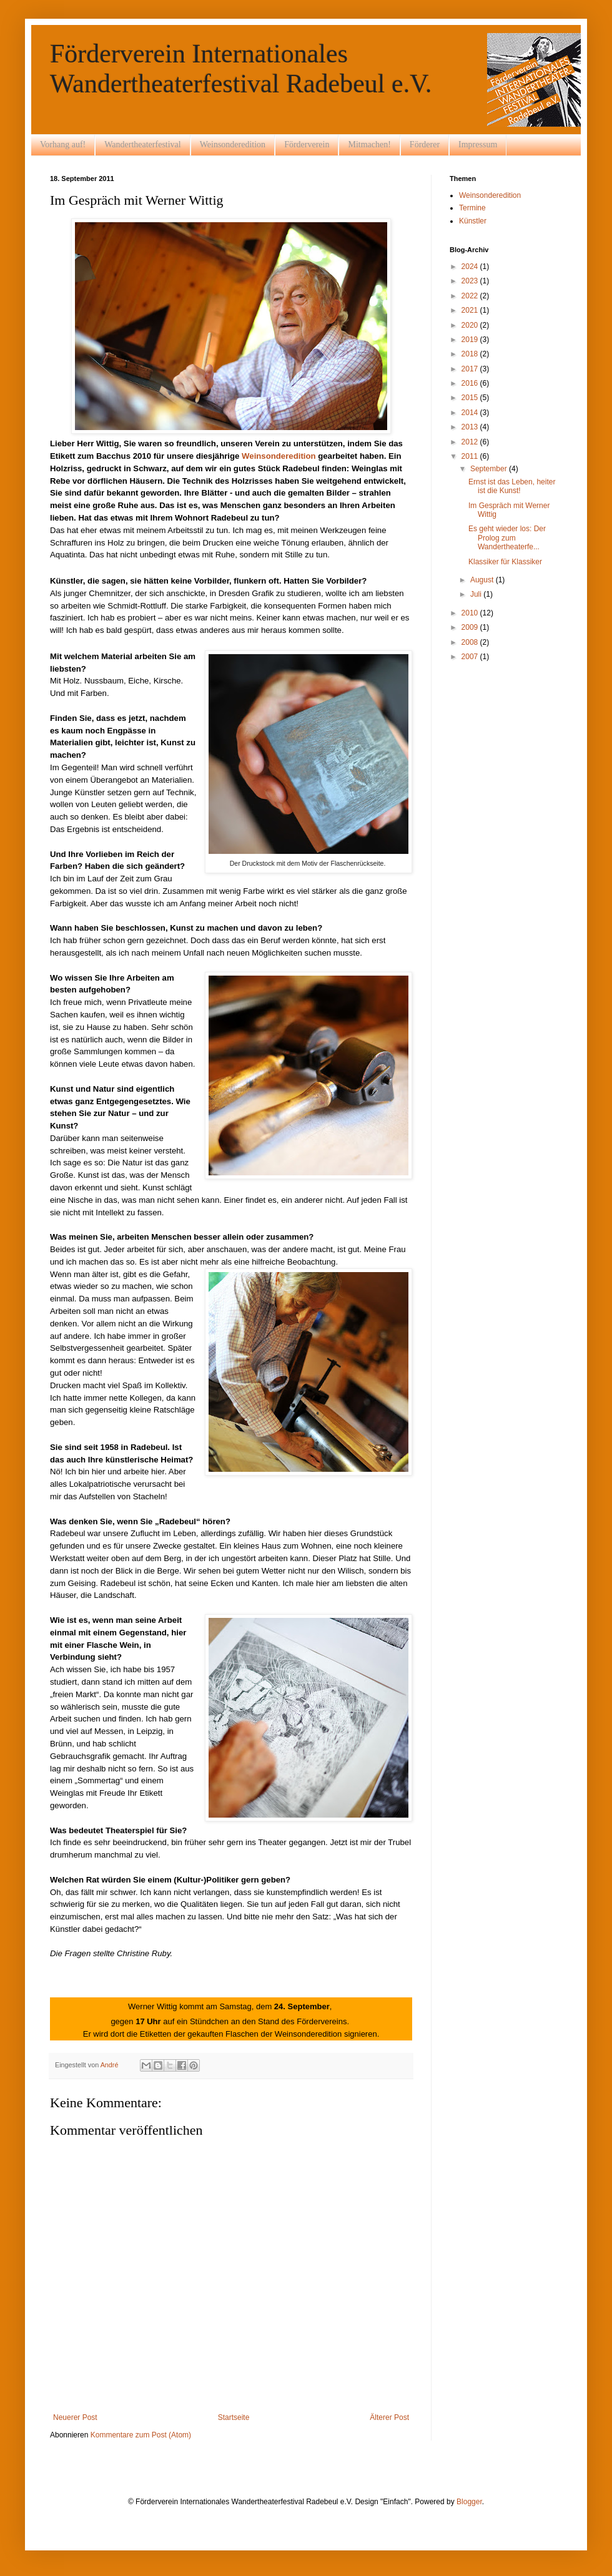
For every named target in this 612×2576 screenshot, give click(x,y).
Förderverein (306, 144)
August (483, 579)
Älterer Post (389, 2417)
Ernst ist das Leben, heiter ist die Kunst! (511, 486)
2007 (470, 656)
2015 (470, 397)
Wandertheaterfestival (142, 144)
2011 (470, 456)
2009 (470, 627)
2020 (470, 325)
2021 (470, 310)
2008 (470, 642)
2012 (470, 442)
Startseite (234, 2417)
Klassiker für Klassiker (505, 561)
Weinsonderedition (232, 144)
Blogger (469, 2501)
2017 (470, 369)
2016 (470, 383)
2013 (470, 427)
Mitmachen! (369, 144)
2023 (470, 281)
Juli (476, 594)
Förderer (425, 144)
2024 (470, 266)
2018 (470, 354)
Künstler (472, 221)
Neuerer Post (75, 2417)
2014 (470, 412)
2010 (470, 613)
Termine (472, 207)
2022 (470, 295)
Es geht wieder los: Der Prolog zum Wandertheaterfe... (507, 537)
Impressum (477, 144)
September (489, 468)
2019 (470, 339)
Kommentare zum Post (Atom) (141, 2435)
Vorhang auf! (63, 144)
